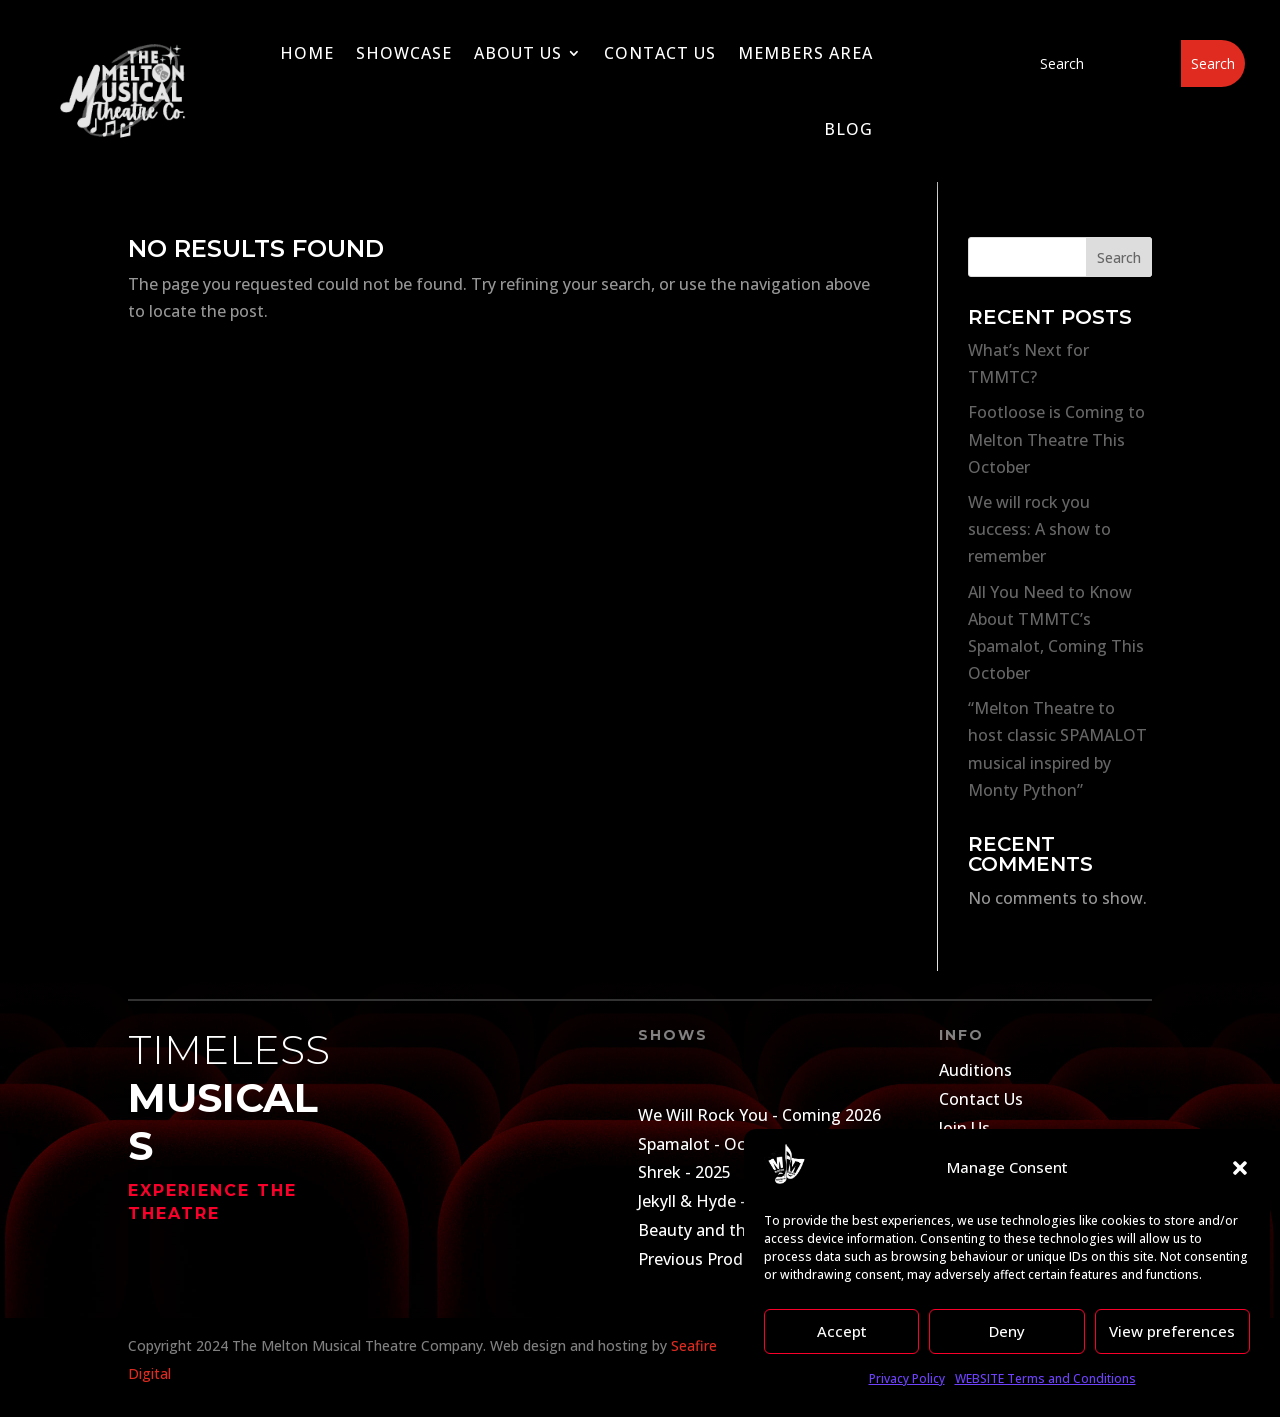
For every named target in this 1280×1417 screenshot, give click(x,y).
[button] (1240, 1168)
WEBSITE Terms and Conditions (1045, 1378)
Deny (1007, 1331)
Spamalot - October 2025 (732, 1144)
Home (307, 53)
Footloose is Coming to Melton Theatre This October (1056, 439)
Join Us (964, 1128)
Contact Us (660, 53)
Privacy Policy (907, 1378)
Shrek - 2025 (684, 1172)
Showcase (404, 53)
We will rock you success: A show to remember (1039, 529)
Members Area (805, 53)
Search (1119, 257)
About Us (518, 53)
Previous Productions (719, 1259)
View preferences (1172, 1331)
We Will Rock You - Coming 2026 (759, 1115)
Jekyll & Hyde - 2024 (712, 1201)
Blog (848, 129)
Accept (842, 1331)
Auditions (975, 1070)
